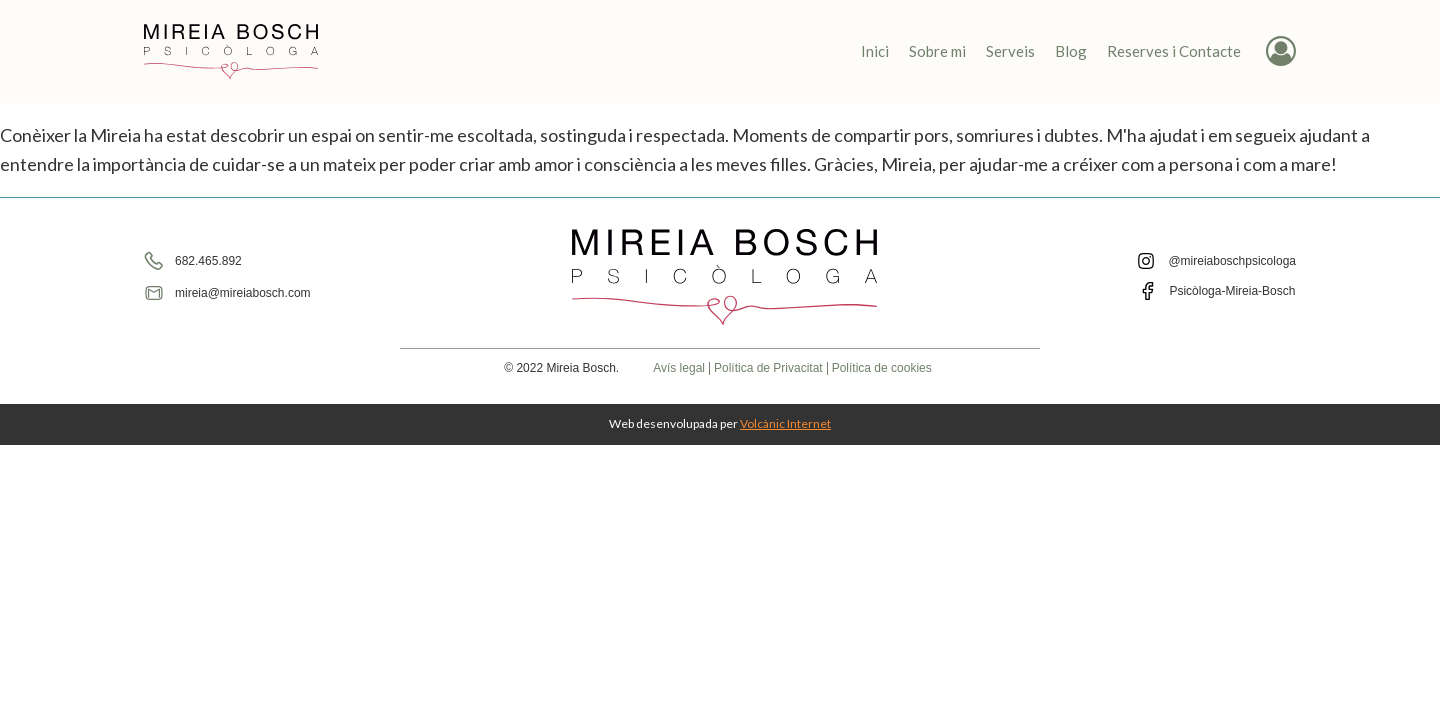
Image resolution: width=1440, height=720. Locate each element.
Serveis (1010, 51)
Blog (1071, 51)
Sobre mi (937, 51)
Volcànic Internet (785, 423)
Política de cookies (882, 368)
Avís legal (679, 368)
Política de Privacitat (768, 368)
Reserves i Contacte (1174, 51)
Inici (875, 51)
